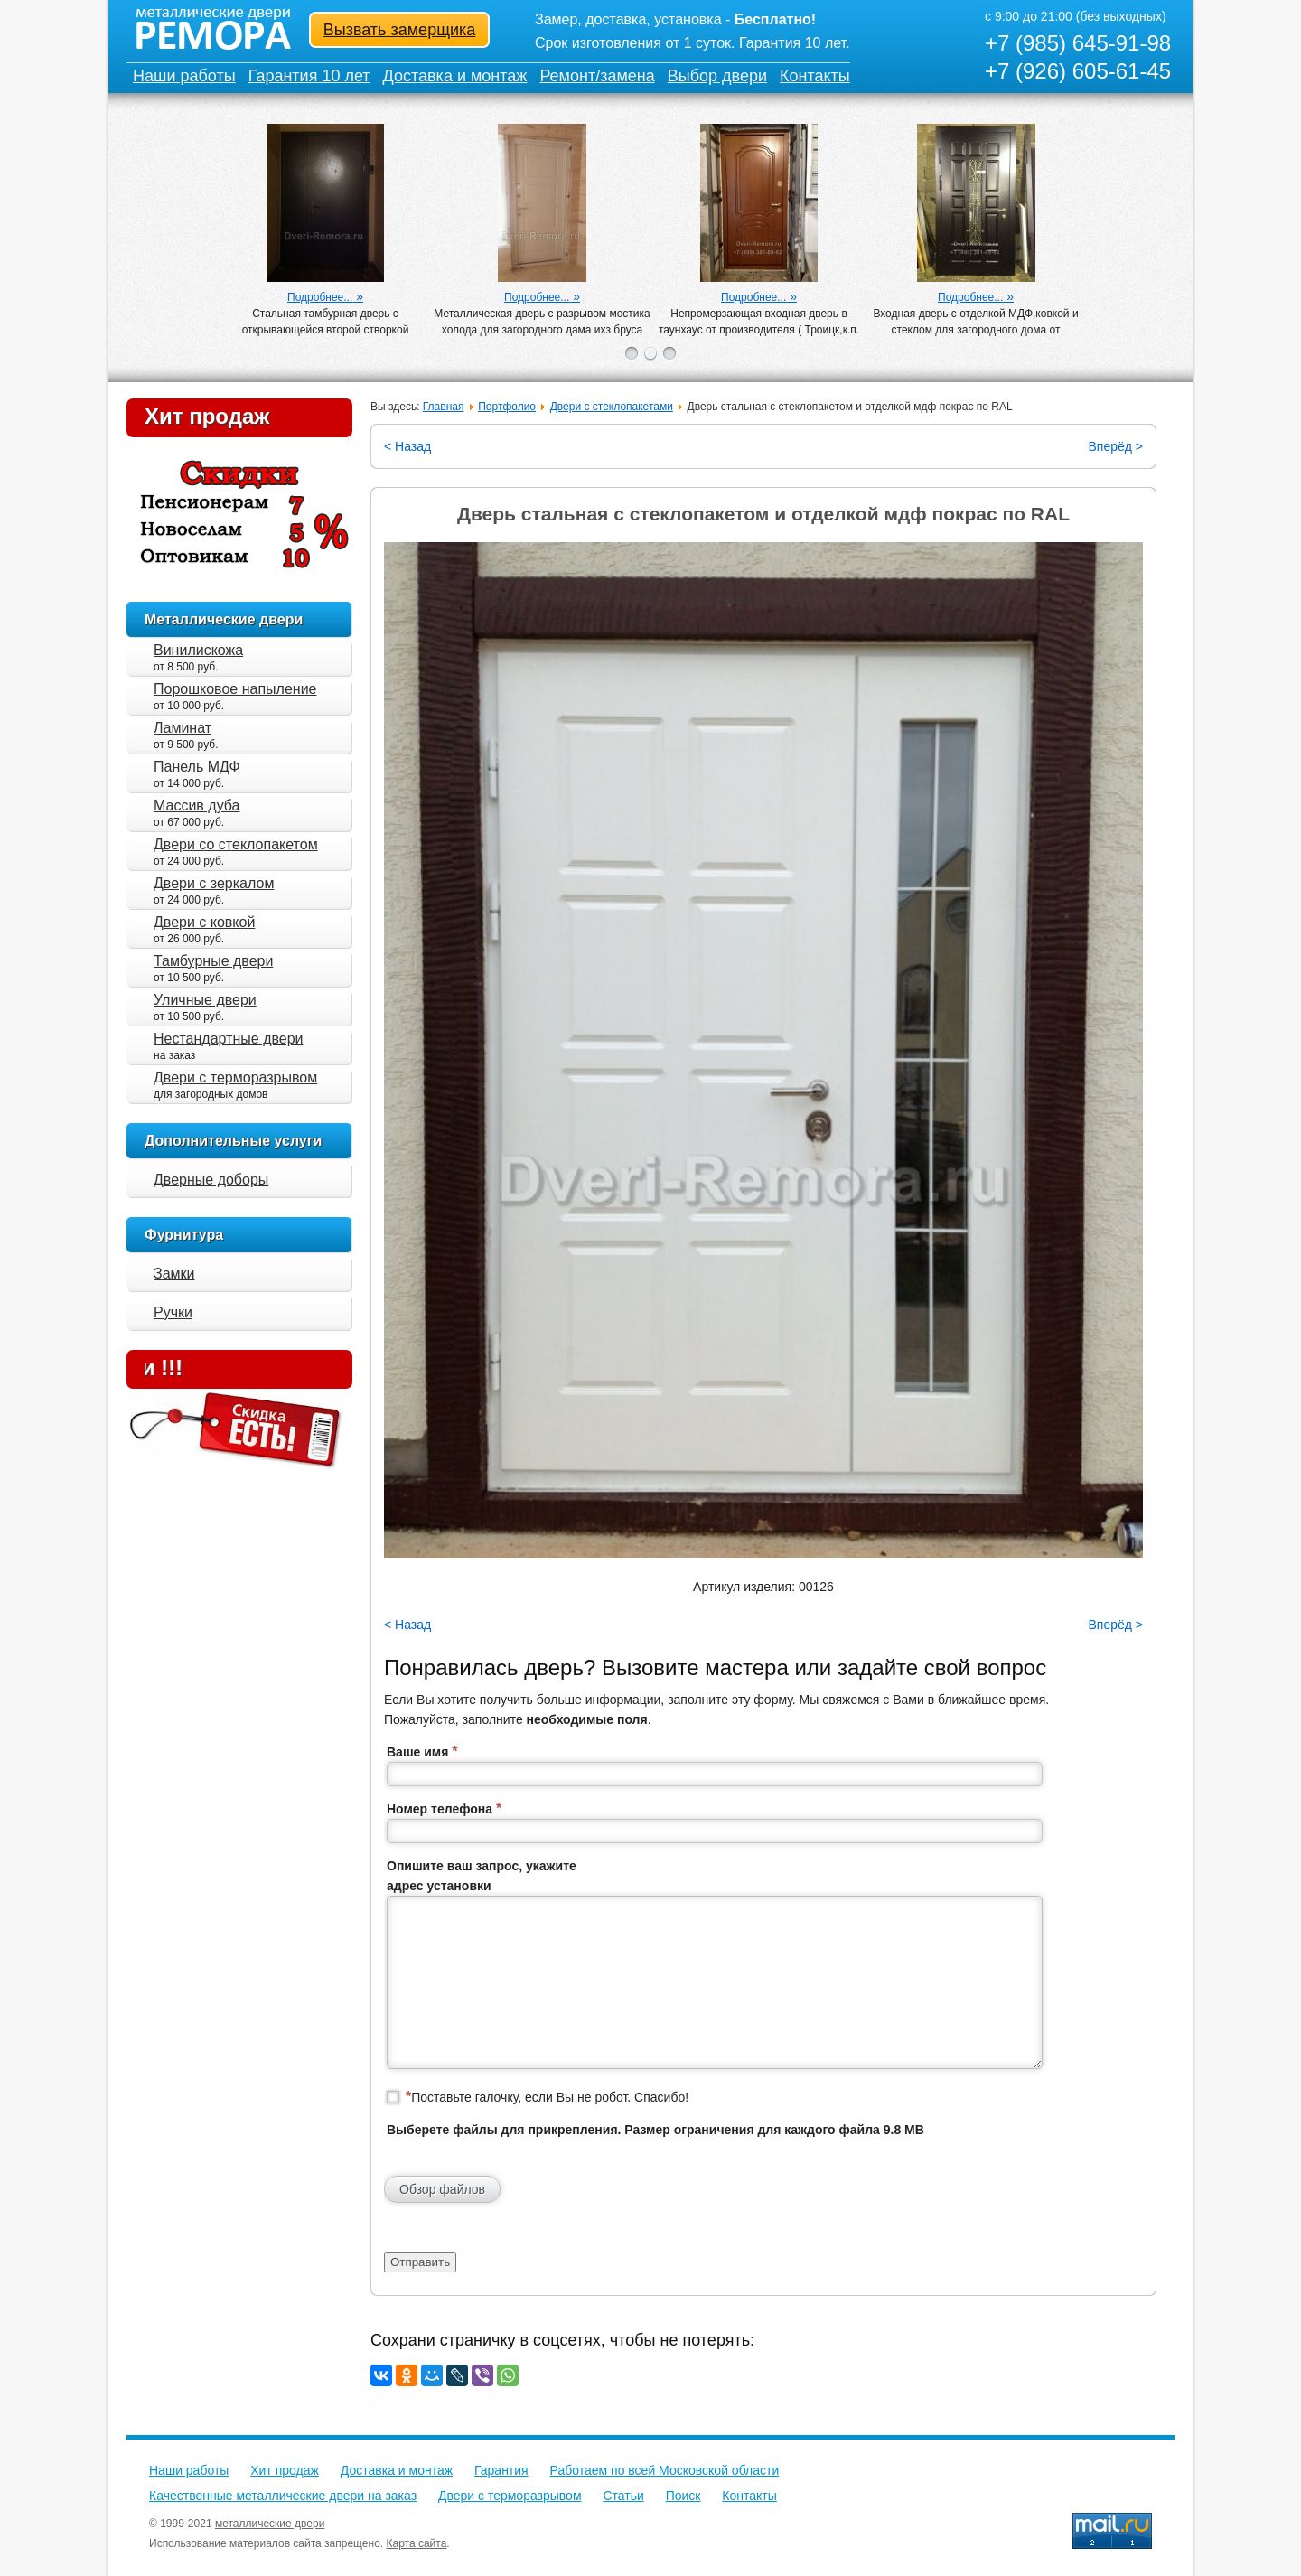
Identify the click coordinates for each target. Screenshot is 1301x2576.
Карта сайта (417, 2543)
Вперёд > (1115, 446)
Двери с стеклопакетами (611, 406)
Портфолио (507, 406)
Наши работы (184, 76)
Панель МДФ (197, 766)
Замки (174, 1273)
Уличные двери (205, 999)
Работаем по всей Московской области (665, 2470)
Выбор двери (717, 76)
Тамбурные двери (213, 961)
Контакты (815, 76)
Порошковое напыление (235, 689)
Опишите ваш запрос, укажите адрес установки (481, 1876)
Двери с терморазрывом (235, 1077)
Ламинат (182, 727)
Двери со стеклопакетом (236, 844)
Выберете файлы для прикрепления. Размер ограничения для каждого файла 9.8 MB (655, 2129)
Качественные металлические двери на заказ (283, 2495)
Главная (443, 406)
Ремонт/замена (596, 76)
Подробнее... (319, 297)
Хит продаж (207, 416)
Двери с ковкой (204, 922)
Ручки (173, 1312)
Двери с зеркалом (214, 883)
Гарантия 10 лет (309, 76)
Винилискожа (198, 650)
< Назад (407, 446)
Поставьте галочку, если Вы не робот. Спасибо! (547, 2096)
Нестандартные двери (229, 1038)
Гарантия (501, 2470)
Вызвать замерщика (399, 30)
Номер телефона (444, 1808)
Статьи (623, 2495)
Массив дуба (197, 805)
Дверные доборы (211, 1179)
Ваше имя (422, 1751)
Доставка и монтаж (455, 76)
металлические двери (269, 2523)
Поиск (683, 2495)
